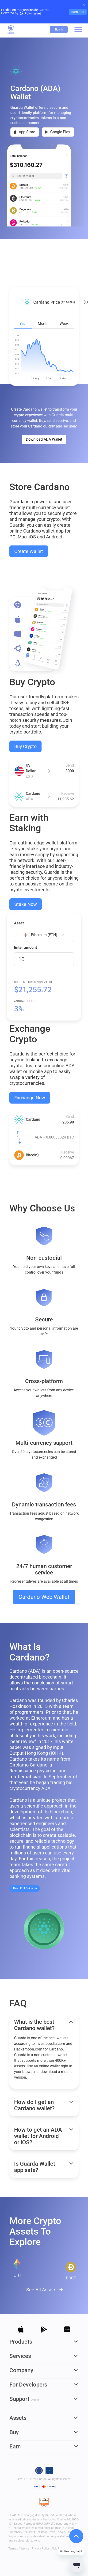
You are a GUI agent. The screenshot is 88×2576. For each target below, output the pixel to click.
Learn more (77, 12)
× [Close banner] (83, 4)
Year (23, 323)
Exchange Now (29, 1098)
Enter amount (25, 947)
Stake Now (25, 904)
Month (43, 323)
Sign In (58, 29)
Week (64, 323)
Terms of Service (18, 2548)
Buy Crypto (25, 746)
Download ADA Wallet (44, 439)
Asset (19, 923)
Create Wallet (28, 551)
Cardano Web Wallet (44, 1597)
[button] (78, 29)
